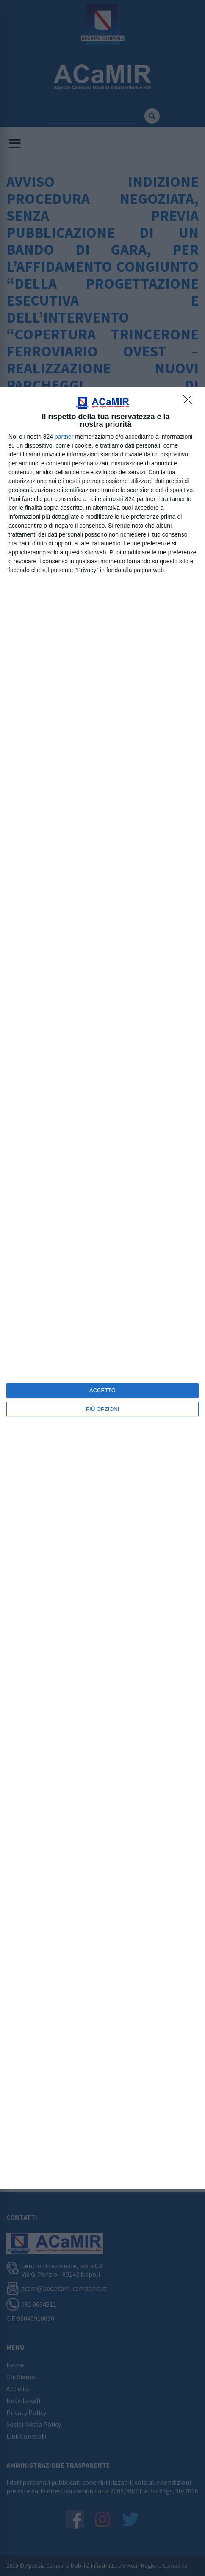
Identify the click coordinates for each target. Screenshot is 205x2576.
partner (64, 437)
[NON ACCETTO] (190, 402)
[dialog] (102, 1288)
